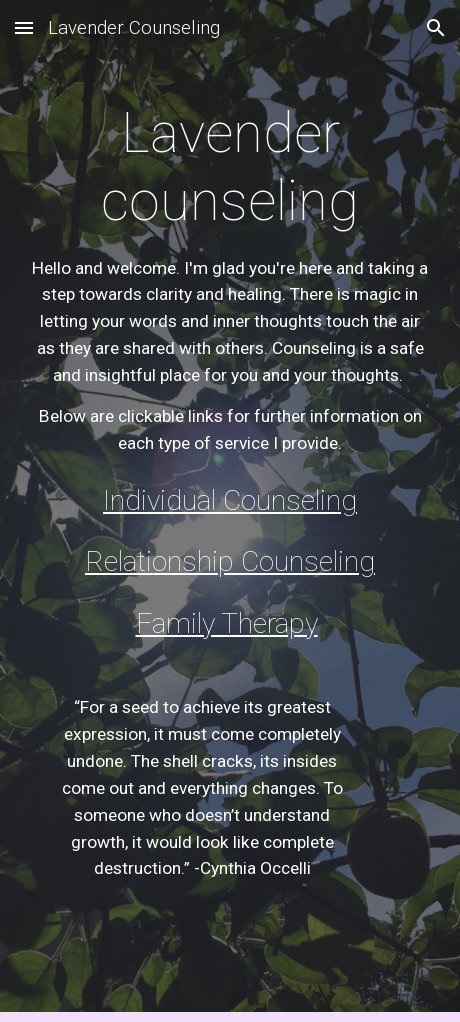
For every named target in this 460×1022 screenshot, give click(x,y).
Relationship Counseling (230, 561)
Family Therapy (227, 623)
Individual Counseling (230, 500)
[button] (24, 27)
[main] (230, 278)
